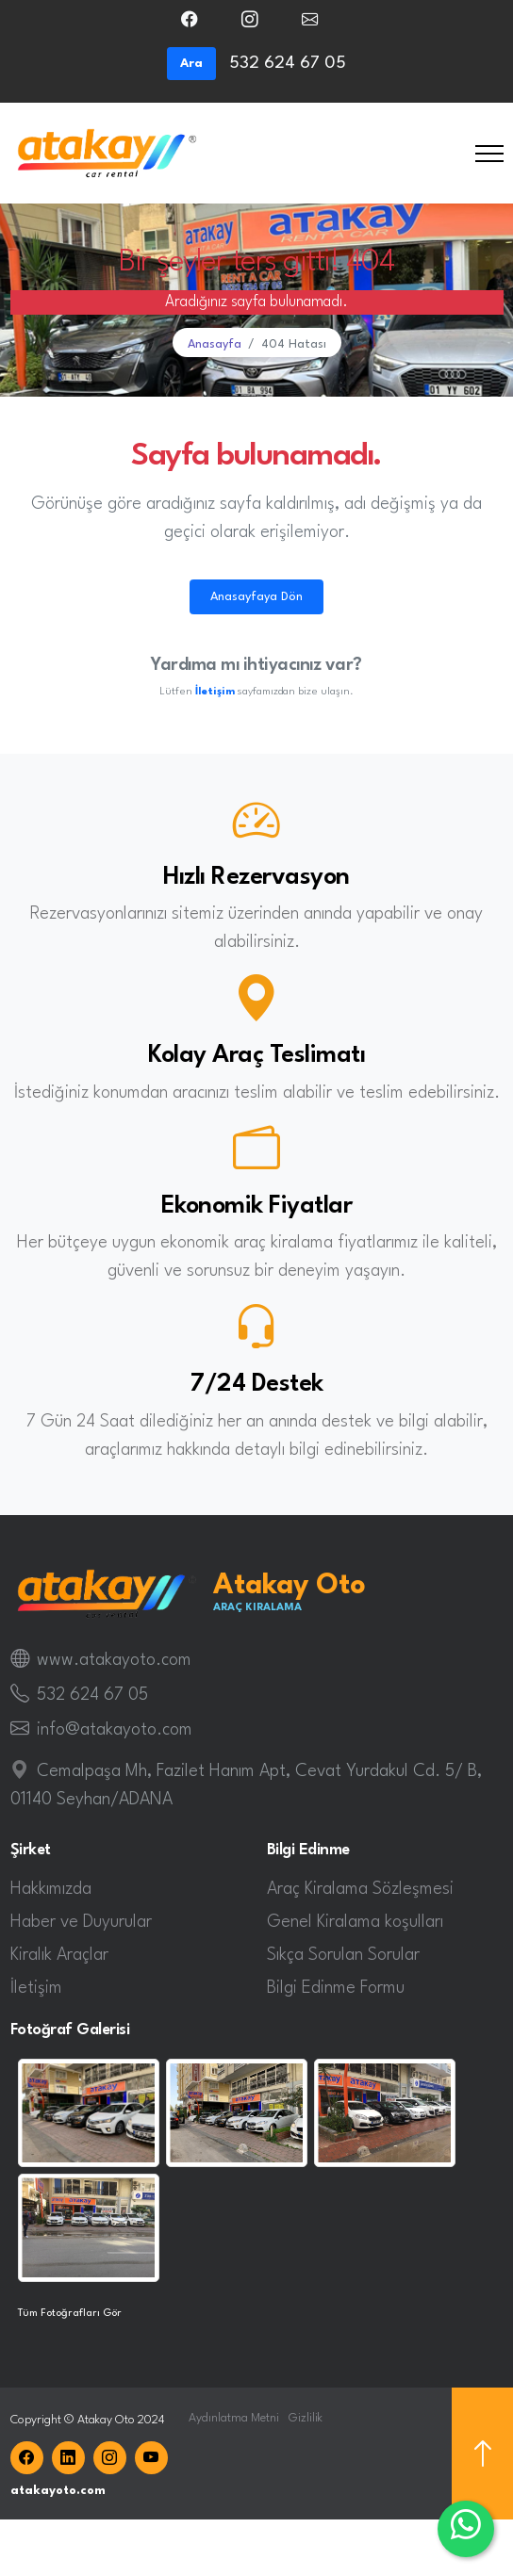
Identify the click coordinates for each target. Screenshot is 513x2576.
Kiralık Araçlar (59, 1955)
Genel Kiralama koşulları (355, 1922)
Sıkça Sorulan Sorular (343, 1955)
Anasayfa (214, 344)
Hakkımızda (50, 1889)
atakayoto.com (58, 2491)
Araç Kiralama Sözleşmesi (360, 1889)
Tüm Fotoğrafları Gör (70, 2313)
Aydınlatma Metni (234, 2418)
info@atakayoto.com (114, 1729)
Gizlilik (306, 2418)
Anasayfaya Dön (256, 597)
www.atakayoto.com (114, 1660)
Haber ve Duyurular (81, 1922)
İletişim (36, 1988)
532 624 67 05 (92, 1695)
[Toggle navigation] (489, 153)
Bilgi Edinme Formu (336, 1988)
